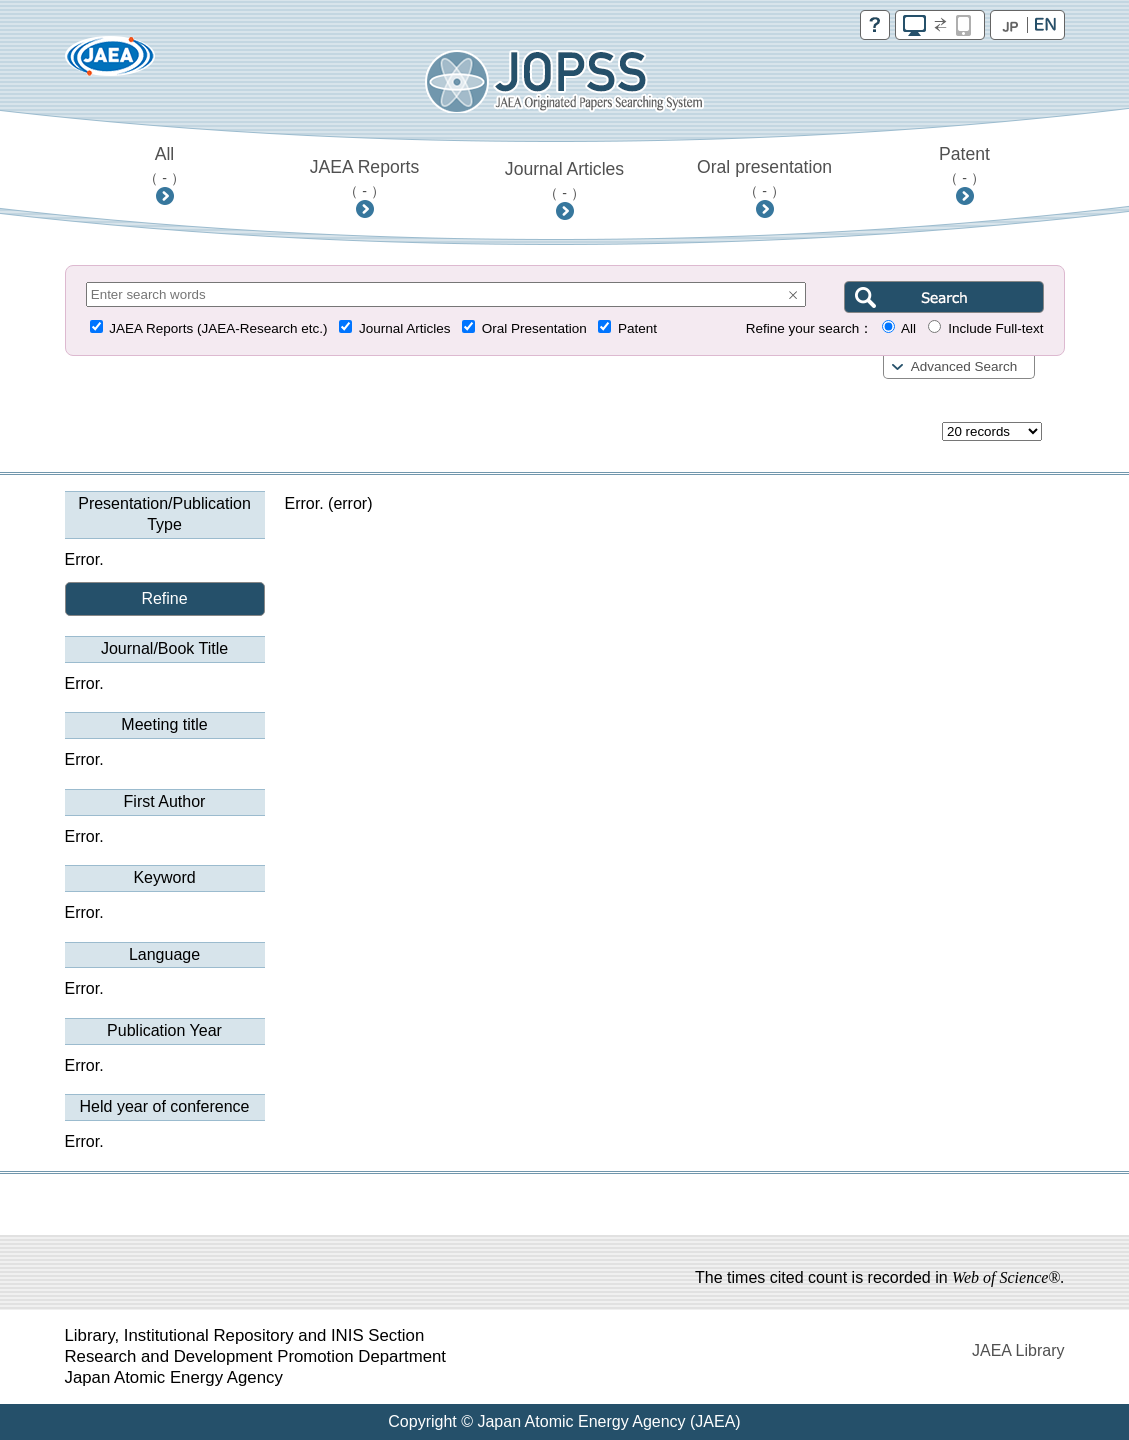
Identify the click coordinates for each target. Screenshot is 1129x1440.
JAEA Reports (365, 178)
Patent (964, 165)
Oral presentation (764, 178)
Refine (164, 598)
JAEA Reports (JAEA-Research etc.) (218, 328)
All (164, 165)
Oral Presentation (534, 328)
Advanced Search (964, 366)
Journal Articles (564, 180)
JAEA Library (1018, 1350)
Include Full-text (995, 328)
